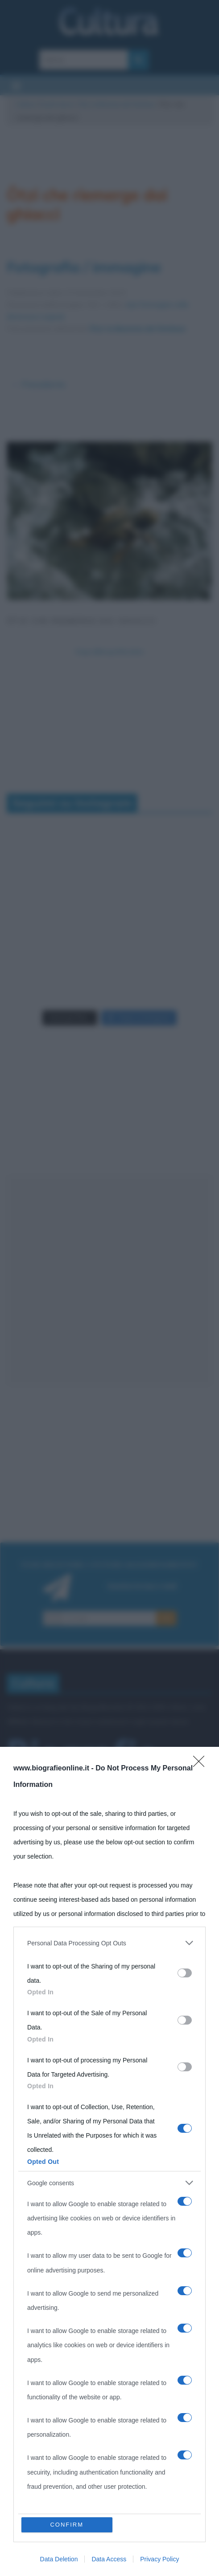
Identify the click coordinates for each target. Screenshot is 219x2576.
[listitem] (109, 1943)
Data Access (108, 2559)
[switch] (185, 1972)
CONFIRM (66, 2524)
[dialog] (109, 2161)
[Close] (201, 1764)
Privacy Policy (159, 2559)
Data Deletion (59, 2559)
